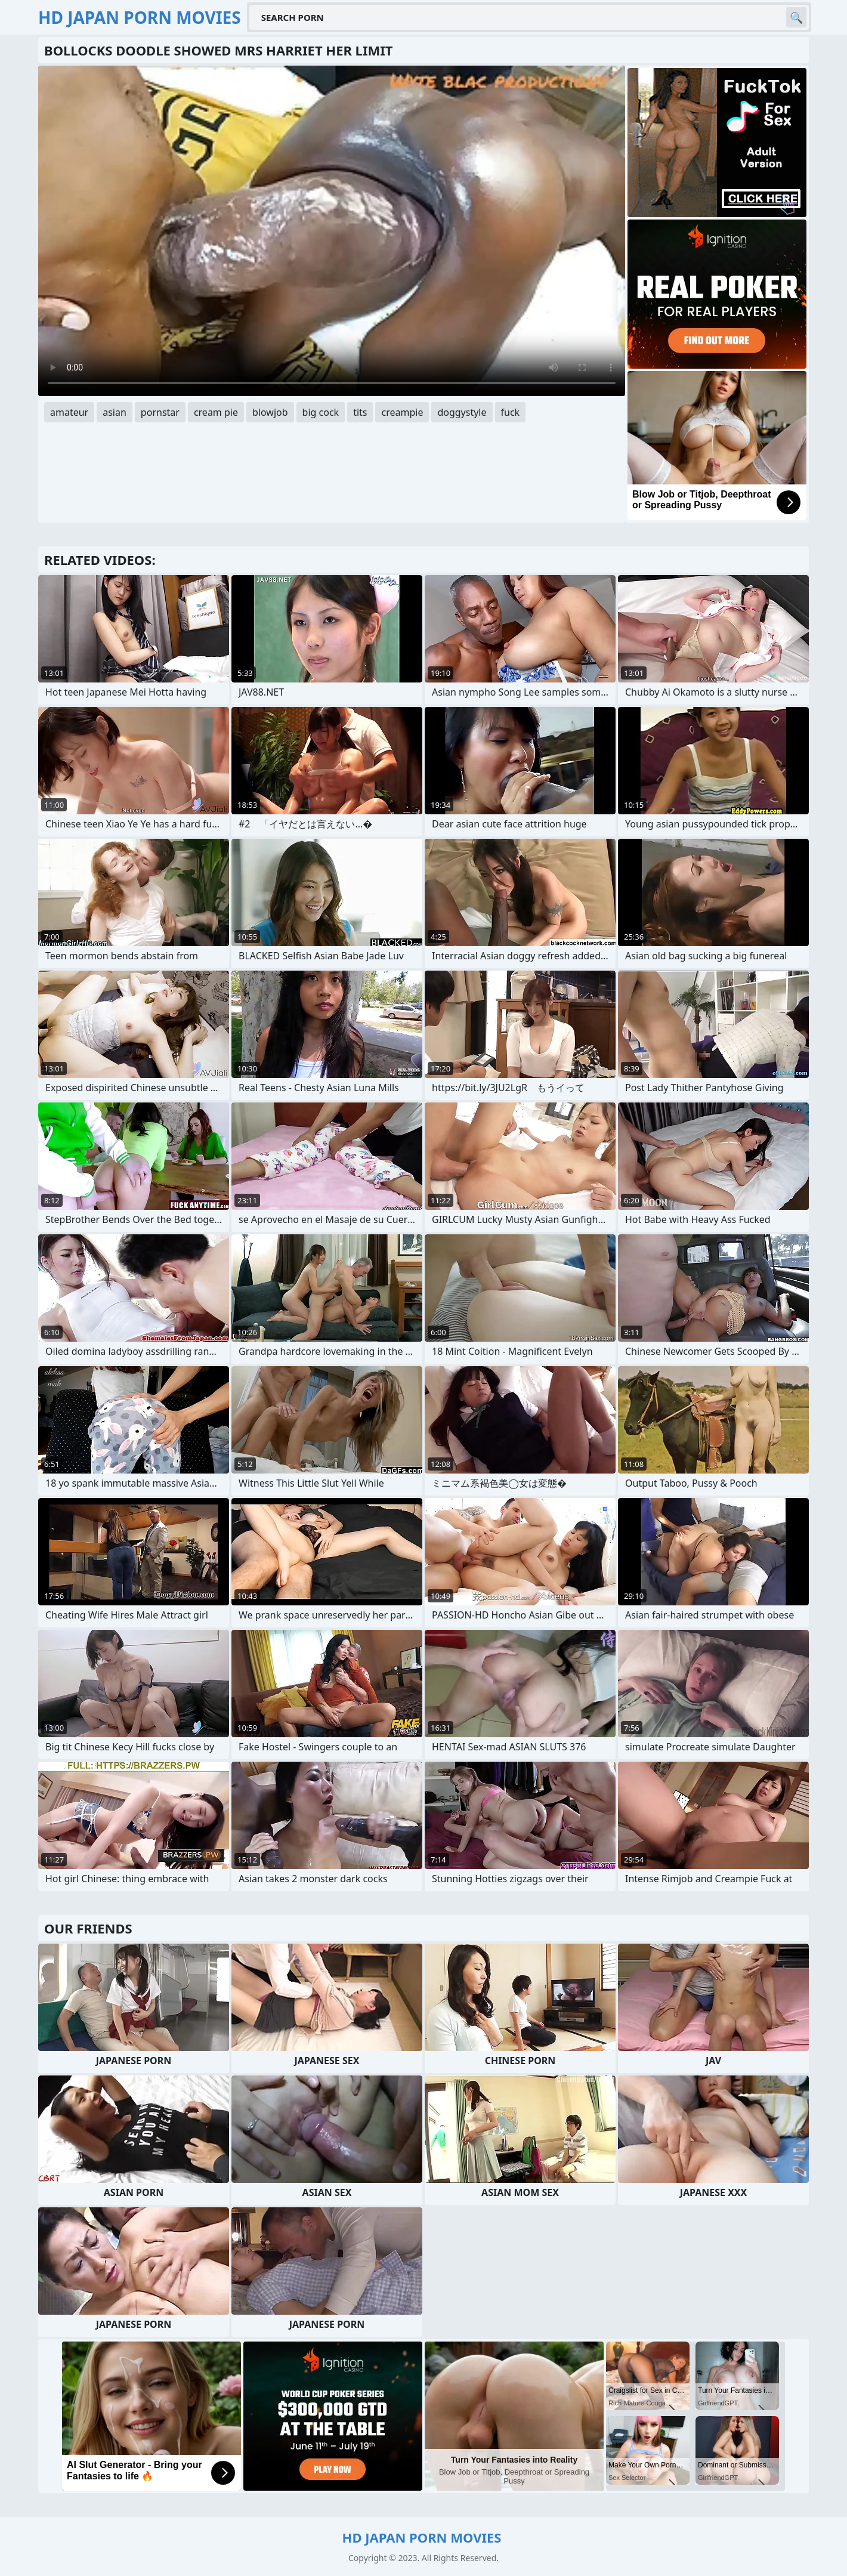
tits (360, 412)
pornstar (160, 412)
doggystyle (461, 412)
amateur (69, 412)
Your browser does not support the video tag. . (331, 231)
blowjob (270, 412)
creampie (402, 412)
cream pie (216, 412)
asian (114, 412)
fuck (510, 412)
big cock (320, 412)
